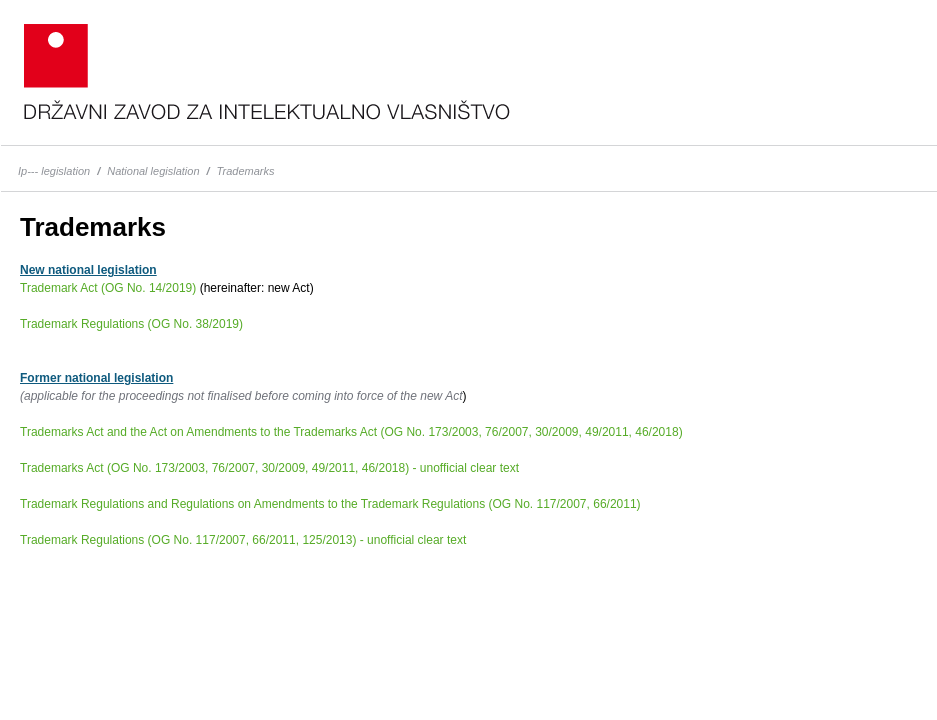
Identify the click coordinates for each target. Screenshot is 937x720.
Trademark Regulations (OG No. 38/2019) (131, 324)
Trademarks (246, 171)
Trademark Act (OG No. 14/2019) (108, 288)
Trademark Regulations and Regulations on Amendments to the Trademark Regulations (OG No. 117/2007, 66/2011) (330, 504)
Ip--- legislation (54, 171)
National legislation (153, 171)
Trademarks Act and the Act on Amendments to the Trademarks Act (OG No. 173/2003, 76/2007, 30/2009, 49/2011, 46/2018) (351, 432)
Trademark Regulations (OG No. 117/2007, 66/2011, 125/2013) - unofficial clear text (243, 540)
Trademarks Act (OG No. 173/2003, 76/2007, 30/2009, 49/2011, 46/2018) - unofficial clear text (269, 468)
